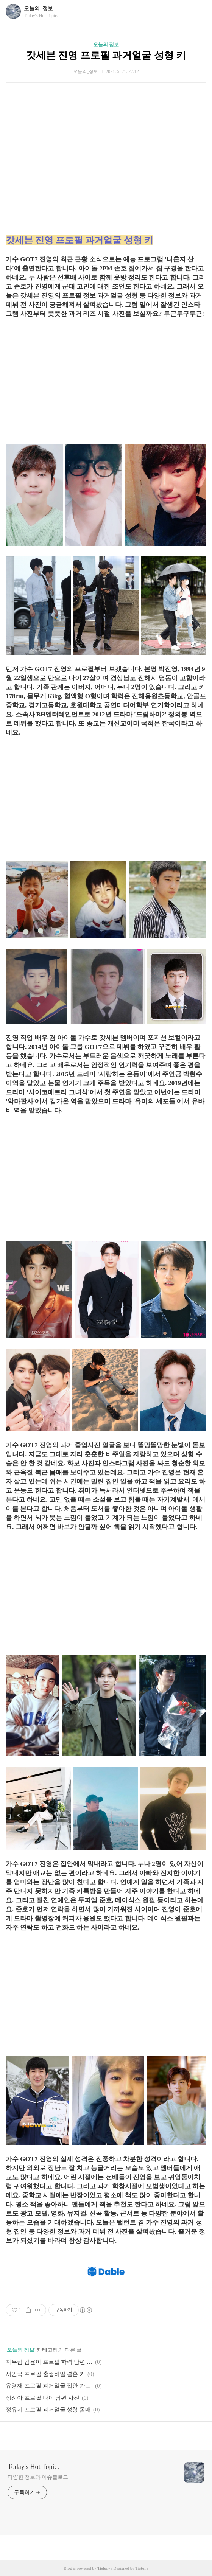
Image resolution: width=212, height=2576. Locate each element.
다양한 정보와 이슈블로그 (38, 2477)
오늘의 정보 (106, 44)
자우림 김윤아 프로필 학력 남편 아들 (49, 2362)
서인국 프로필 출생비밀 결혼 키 (45, 2374)
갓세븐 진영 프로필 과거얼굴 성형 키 (106, 55)
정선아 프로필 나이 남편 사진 (43, 2398)
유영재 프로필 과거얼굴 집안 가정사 (49, 2386)
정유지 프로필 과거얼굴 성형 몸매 (48, 2410)
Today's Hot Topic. (33, 2466)
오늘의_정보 (38, 8)
